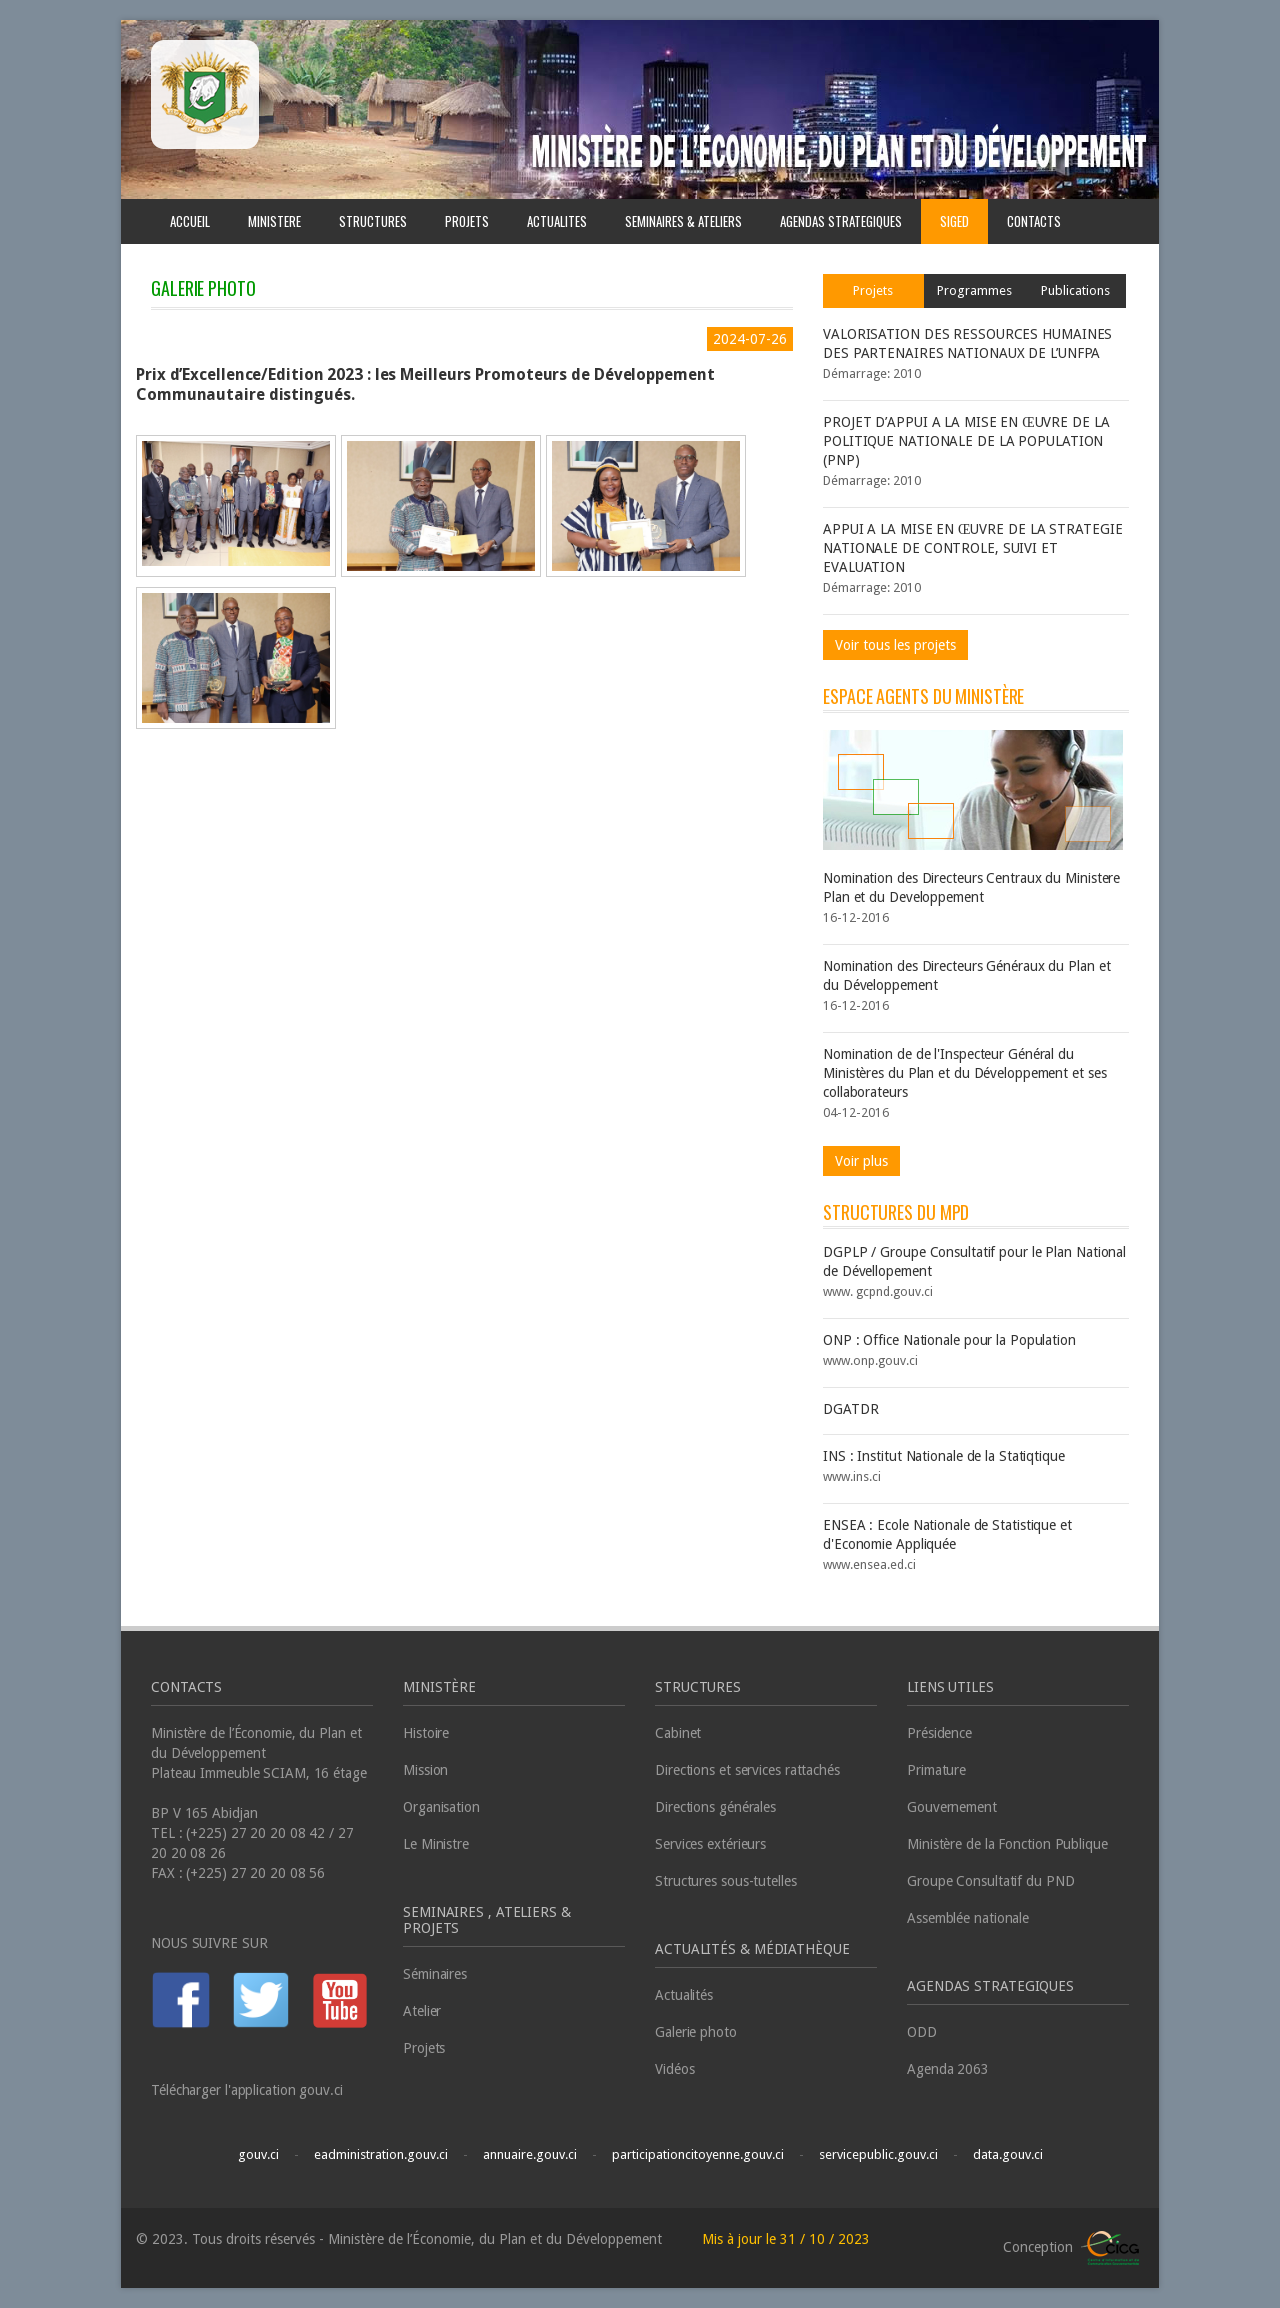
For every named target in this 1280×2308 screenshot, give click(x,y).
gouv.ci (258, 2154)
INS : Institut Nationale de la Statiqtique (944, 1456)
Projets (873, 290)
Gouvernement (952, 1807)
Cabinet (678, 1733)
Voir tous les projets (895, 645)
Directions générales (715, 1807)
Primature (936, 1770)
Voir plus (861, 1161)
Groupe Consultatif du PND (991, 1881)
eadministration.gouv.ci (381, 2154)
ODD (922, 2032)
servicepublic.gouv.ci (878, 2154)
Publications (1075, 290)
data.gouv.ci (1008, 2154)
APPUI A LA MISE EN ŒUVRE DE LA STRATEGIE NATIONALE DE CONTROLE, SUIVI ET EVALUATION (972, 548)
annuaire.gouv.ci (530, 2154)
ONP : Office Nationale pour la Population (949, 1340)
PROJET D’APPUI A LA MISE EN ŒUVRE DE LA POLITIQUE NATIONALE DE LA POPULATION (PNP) (966, 441)
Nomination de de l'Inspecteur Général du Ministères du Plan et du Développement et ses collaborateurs (965, 1073)
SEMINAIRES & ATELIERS (683, 221)
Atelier (422, 2011)
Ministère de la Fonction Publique (1007, 1844)
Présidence (939, 1733)
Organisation (441, 1807)
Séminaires (435, 1974)
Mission (425, 1770)
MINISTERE (274, 221)
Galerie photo (696, 2032)
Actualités (684, 1995)
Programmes (974, 290)
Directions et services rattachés (747, 1770)
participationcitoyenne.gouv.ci (698, 2154)
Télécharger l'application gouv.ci (247, 2090)
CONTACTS (1034, 221)
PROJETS (467, 221)
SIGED (954, 221)
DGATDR (850, 1409)
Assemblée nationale (968, 1918)
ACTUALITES (557, 221)
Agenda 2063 (948, 2069)
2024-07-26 (750, 339)
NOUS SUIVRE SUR (209, 1943)
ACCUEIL (190, 221)
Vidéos (674, 2069)
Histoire (426, 1733)
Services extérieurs (710, 1844)
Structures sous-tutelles (726, 1881)
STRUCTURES (373, 221)
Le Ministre (436, 1844)
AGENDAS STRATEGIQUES (841, 221)
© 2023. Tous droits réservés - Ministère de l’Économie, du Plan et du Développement (401, 2239)
